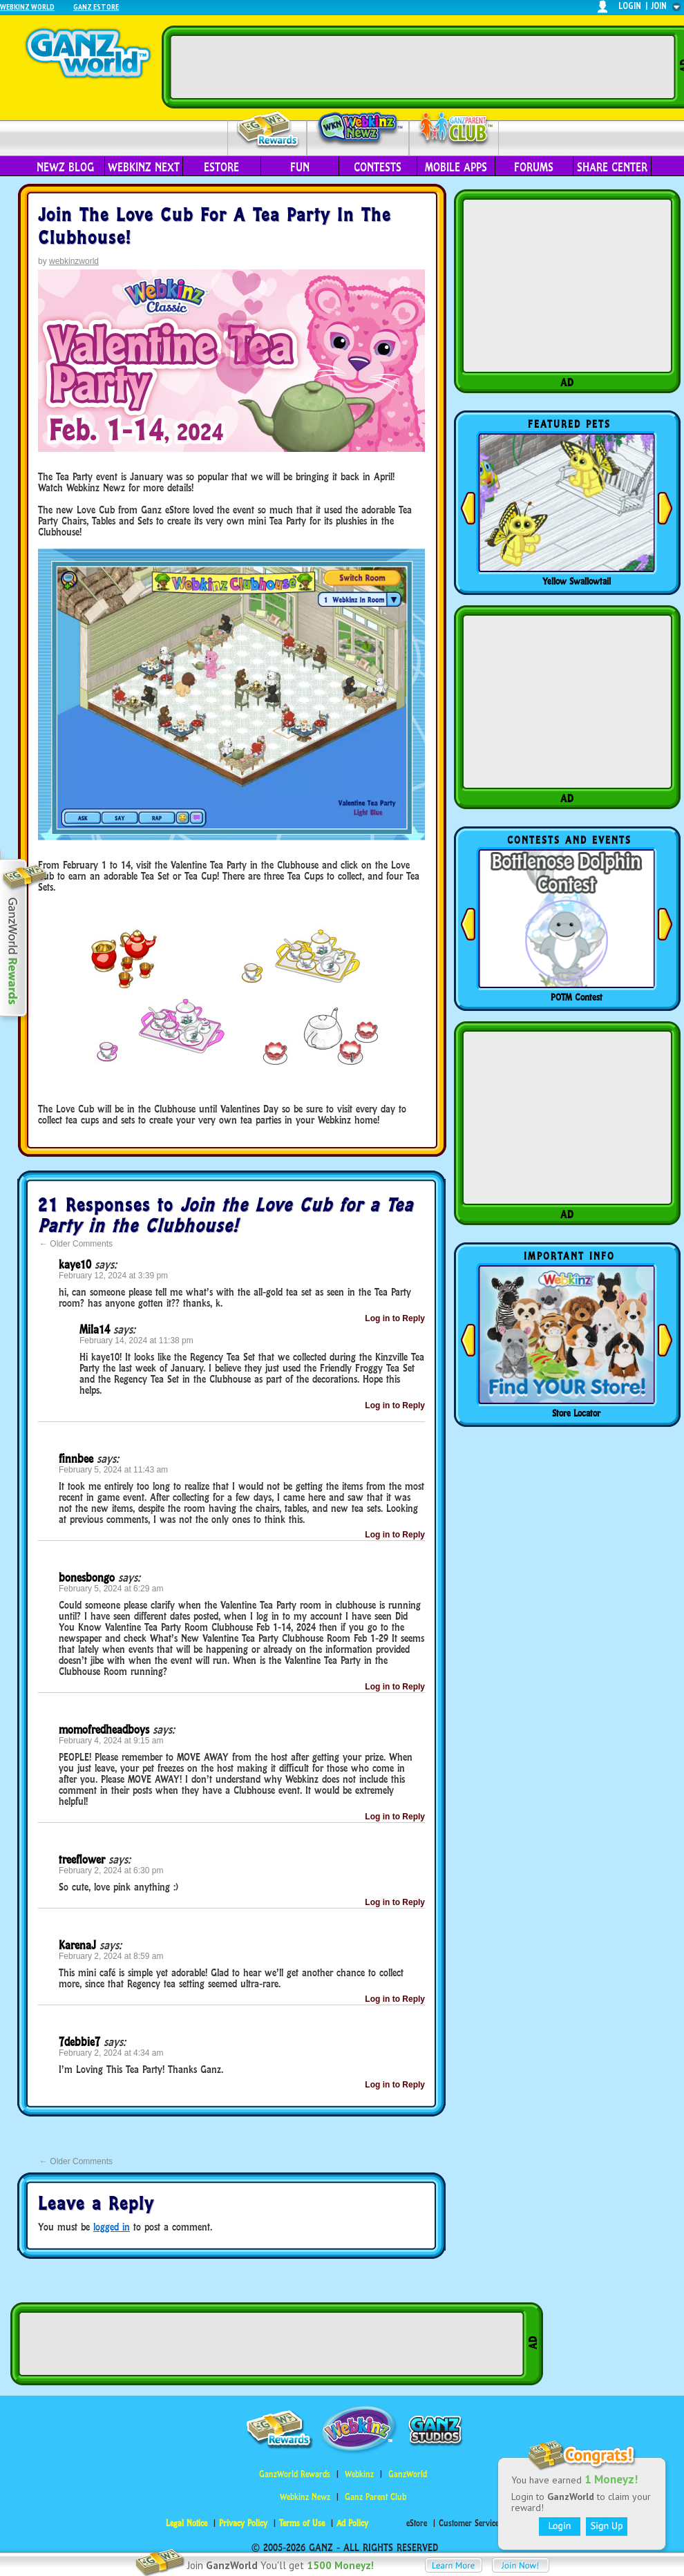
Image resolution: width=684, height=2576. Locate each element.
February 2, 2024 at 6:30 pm (111, 1870)
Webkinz (359, 2474)
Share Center (612, 167)
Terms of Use (302, 2523)
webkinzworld (74, 261)
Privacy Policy (243, 2523)
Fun (300, 167)
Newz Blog (65, 167)
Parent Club (454, 130)
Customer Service (469, 2523)
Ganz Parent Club (375, 2497)
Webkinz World (27, 6)
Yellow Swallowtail (576, 581)
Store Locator (576, 1413)
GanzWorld (407, 2474)
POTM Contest (576, 997)
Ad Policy (352, 2523)
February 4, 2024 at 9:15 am (111, 1740)
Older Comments (76, 1244)
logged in (111, 2227)
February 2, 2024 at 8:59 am (111, 1956)
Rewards (268, 130)
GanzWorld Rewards (294, 2474)
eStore (221, 167)
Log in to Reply (395, 1318)
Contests (377, 167)
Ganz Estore (96, 6)
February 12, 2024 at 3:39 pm (113, 1275)
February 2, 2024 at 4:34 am (111, 2053)
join (659, 6)
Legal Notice (186, 2523)
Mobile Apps (456, 167)
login (629, 6)
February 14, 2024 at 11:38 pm (136, 1340)
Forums (533, 167)
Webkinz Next (144, 167)
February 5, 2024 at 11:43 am (113, 1470)
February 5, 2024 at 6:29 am (111, 1588)
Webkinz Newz (358, 129)
